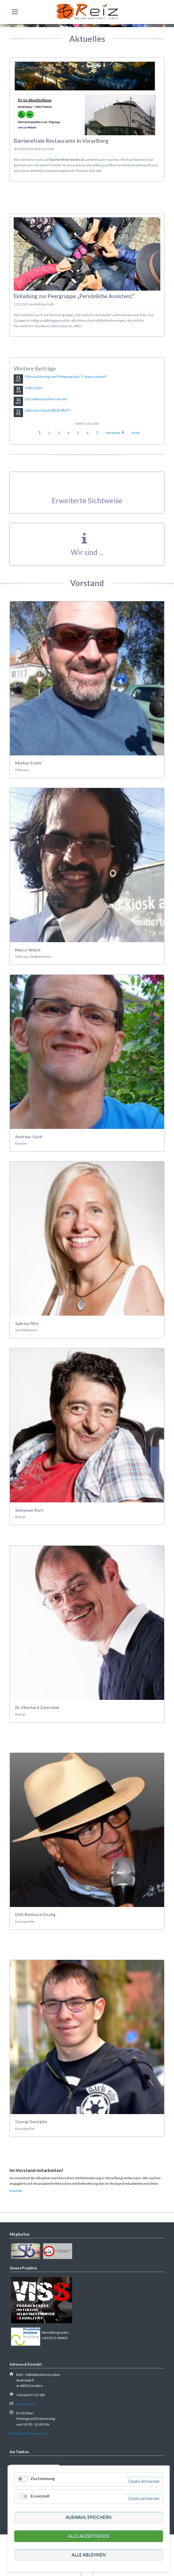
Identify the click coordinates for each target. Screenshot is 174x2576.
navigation (14, 11)
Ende (136, 432)
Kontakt (16, 2191)
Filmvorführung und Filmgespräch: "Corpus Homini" (66, 376)
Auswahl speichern (88, 2517)
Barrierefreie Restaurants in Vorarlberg (61, 141)
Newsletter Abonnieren (28, 2433)
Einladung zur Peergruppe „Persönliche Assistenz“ (74, 296)
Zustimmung (43, 2478)
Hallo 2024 (33, 388)
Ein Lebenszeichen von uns (46, 399)
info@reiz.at (25, 2404)
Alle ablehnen (89, 2554)
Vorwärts (113, 432)
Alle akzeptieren (88, 2535)
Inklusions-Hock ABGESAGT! (48, 410)
